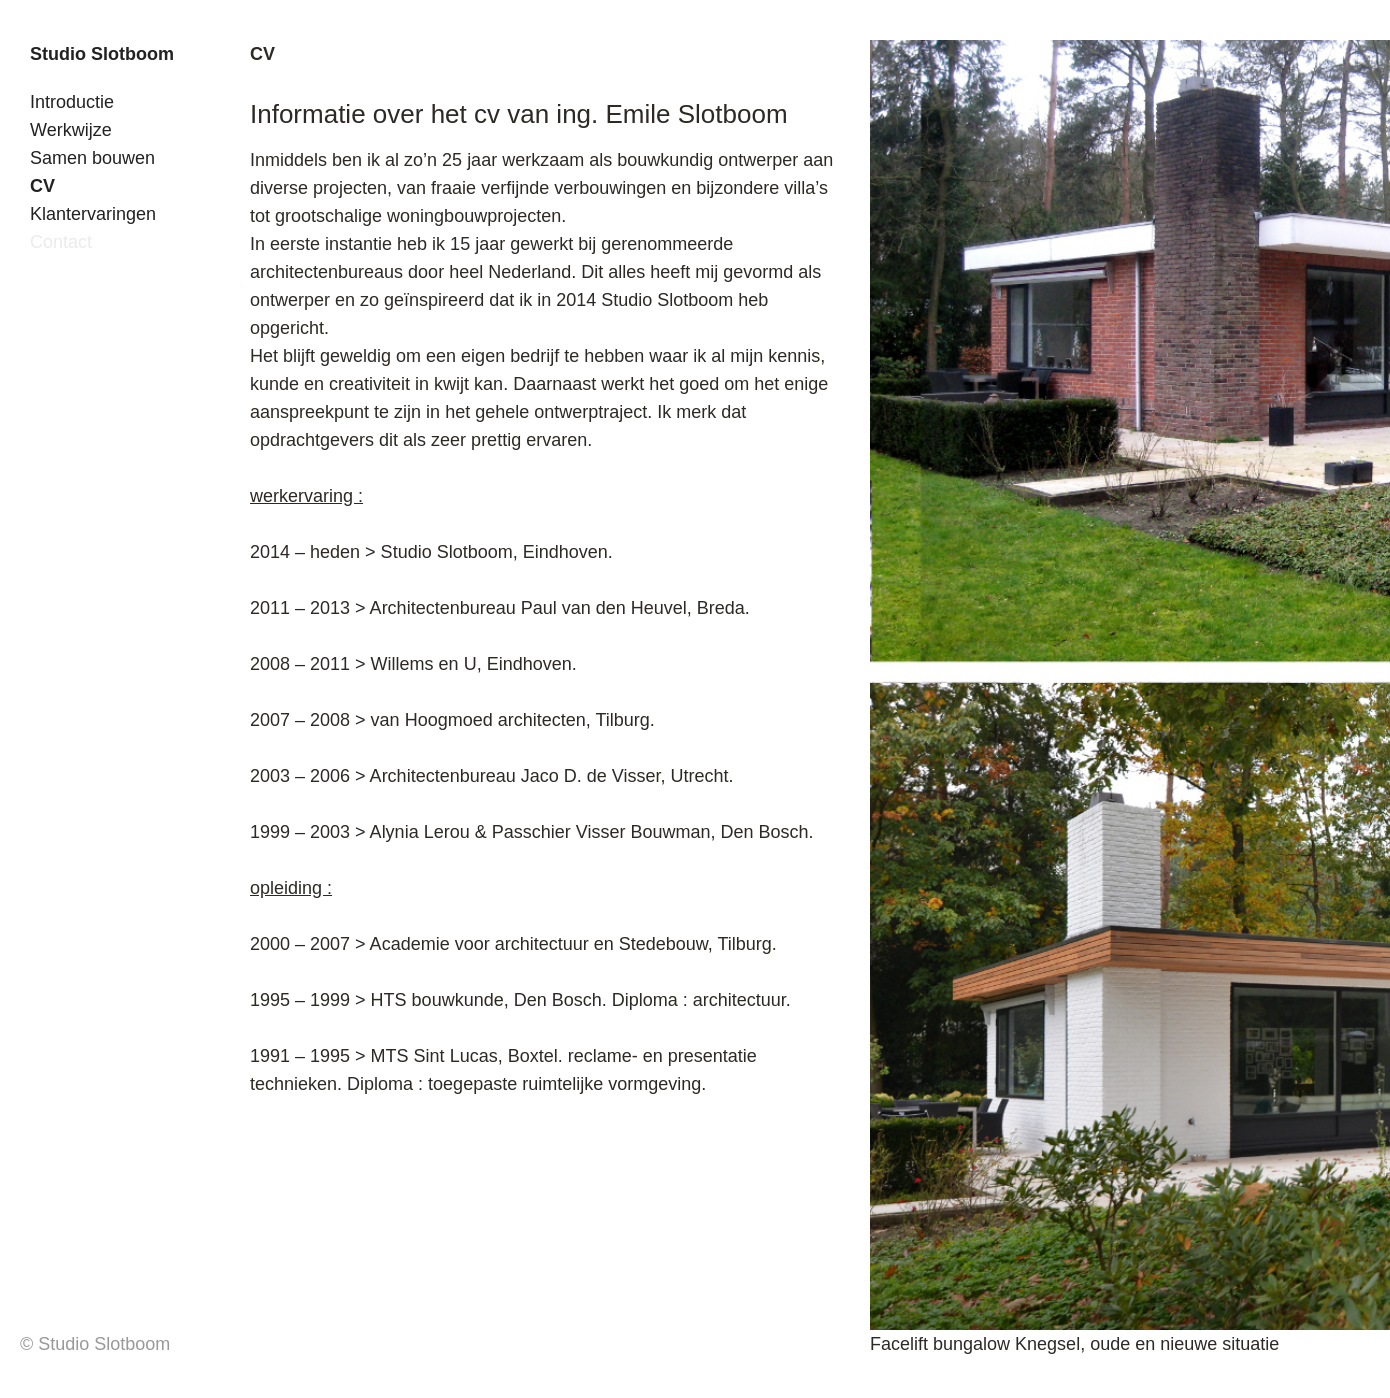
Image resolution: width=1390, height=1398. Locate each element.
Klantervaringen (93, 214)
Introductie (72, 102)
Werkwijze (71, 130)
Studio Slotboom (102, 54)
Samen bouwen (92, 158)
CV (42, 186)
